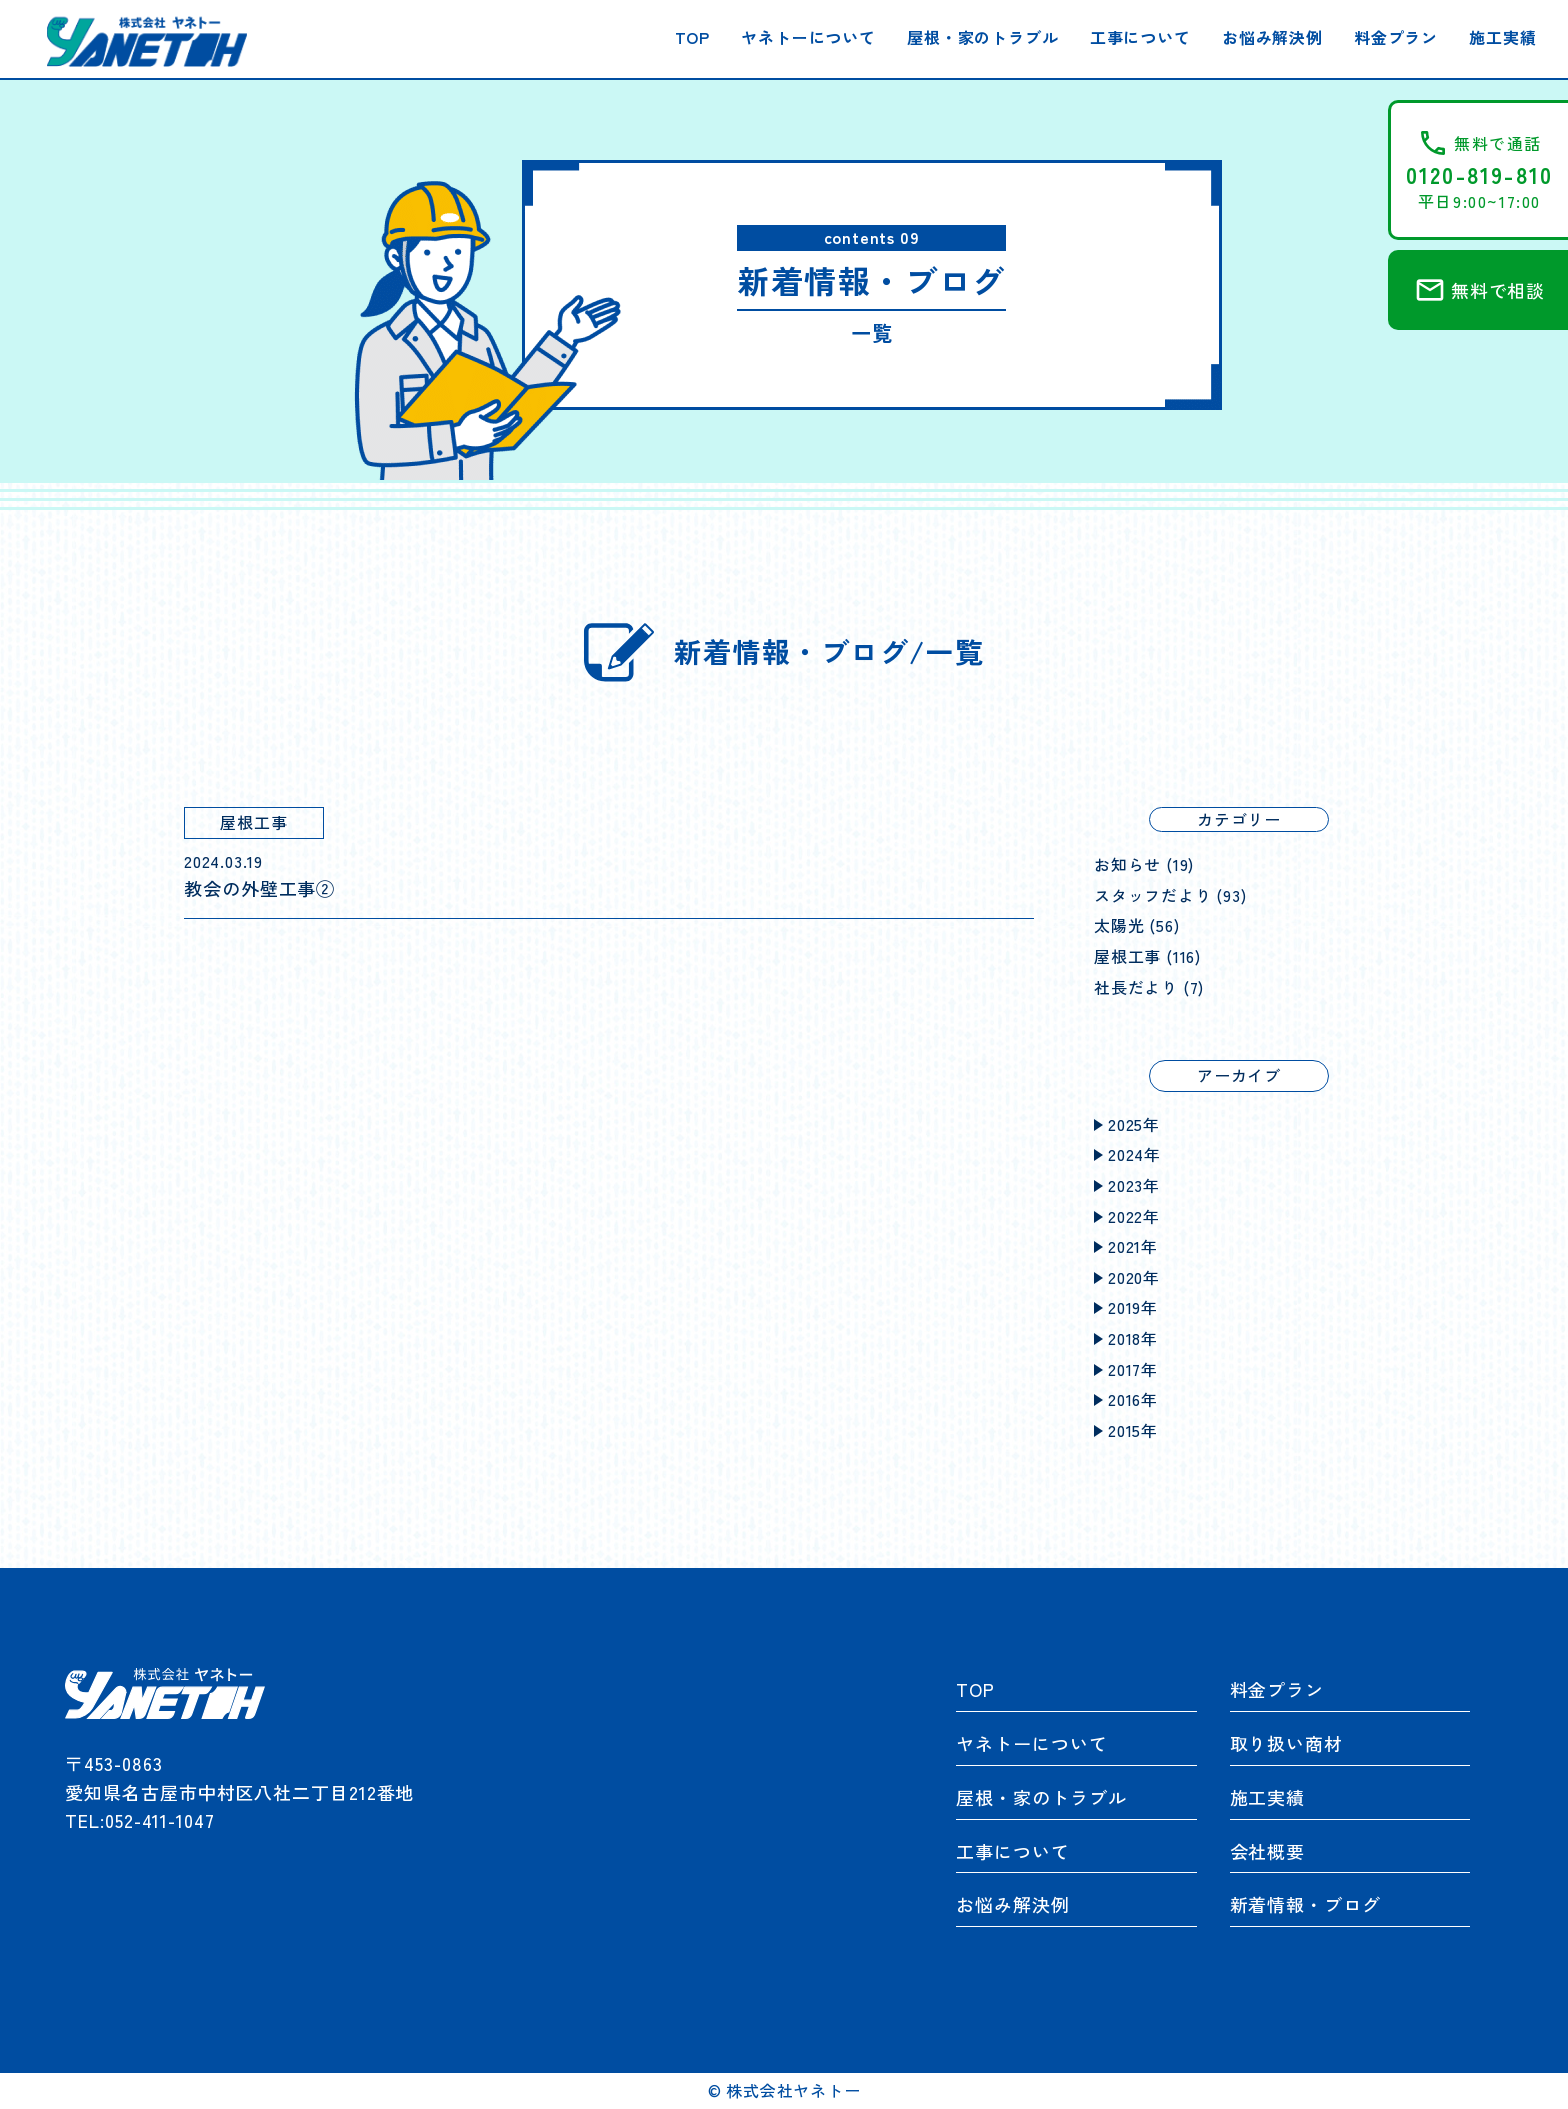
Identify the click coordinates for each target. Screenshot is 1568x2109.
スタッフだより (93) (1170, 895)
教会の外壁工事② (259, 888)
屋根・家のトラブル (982, 37)
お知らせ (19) (1144, 864)
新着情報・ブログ (1305, 1904)
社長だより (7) (1149, 987)
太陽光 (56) (1136, 925)
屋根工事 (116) (1147, 956)
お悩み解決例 (1272, 37)
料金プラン (1396, 37)
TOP (692, 37)
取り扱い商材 (1286, 1743)
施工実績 (1502, 37)
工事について (1140, 37)
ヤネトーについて (808, 37)
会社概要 (1268, 1851)
